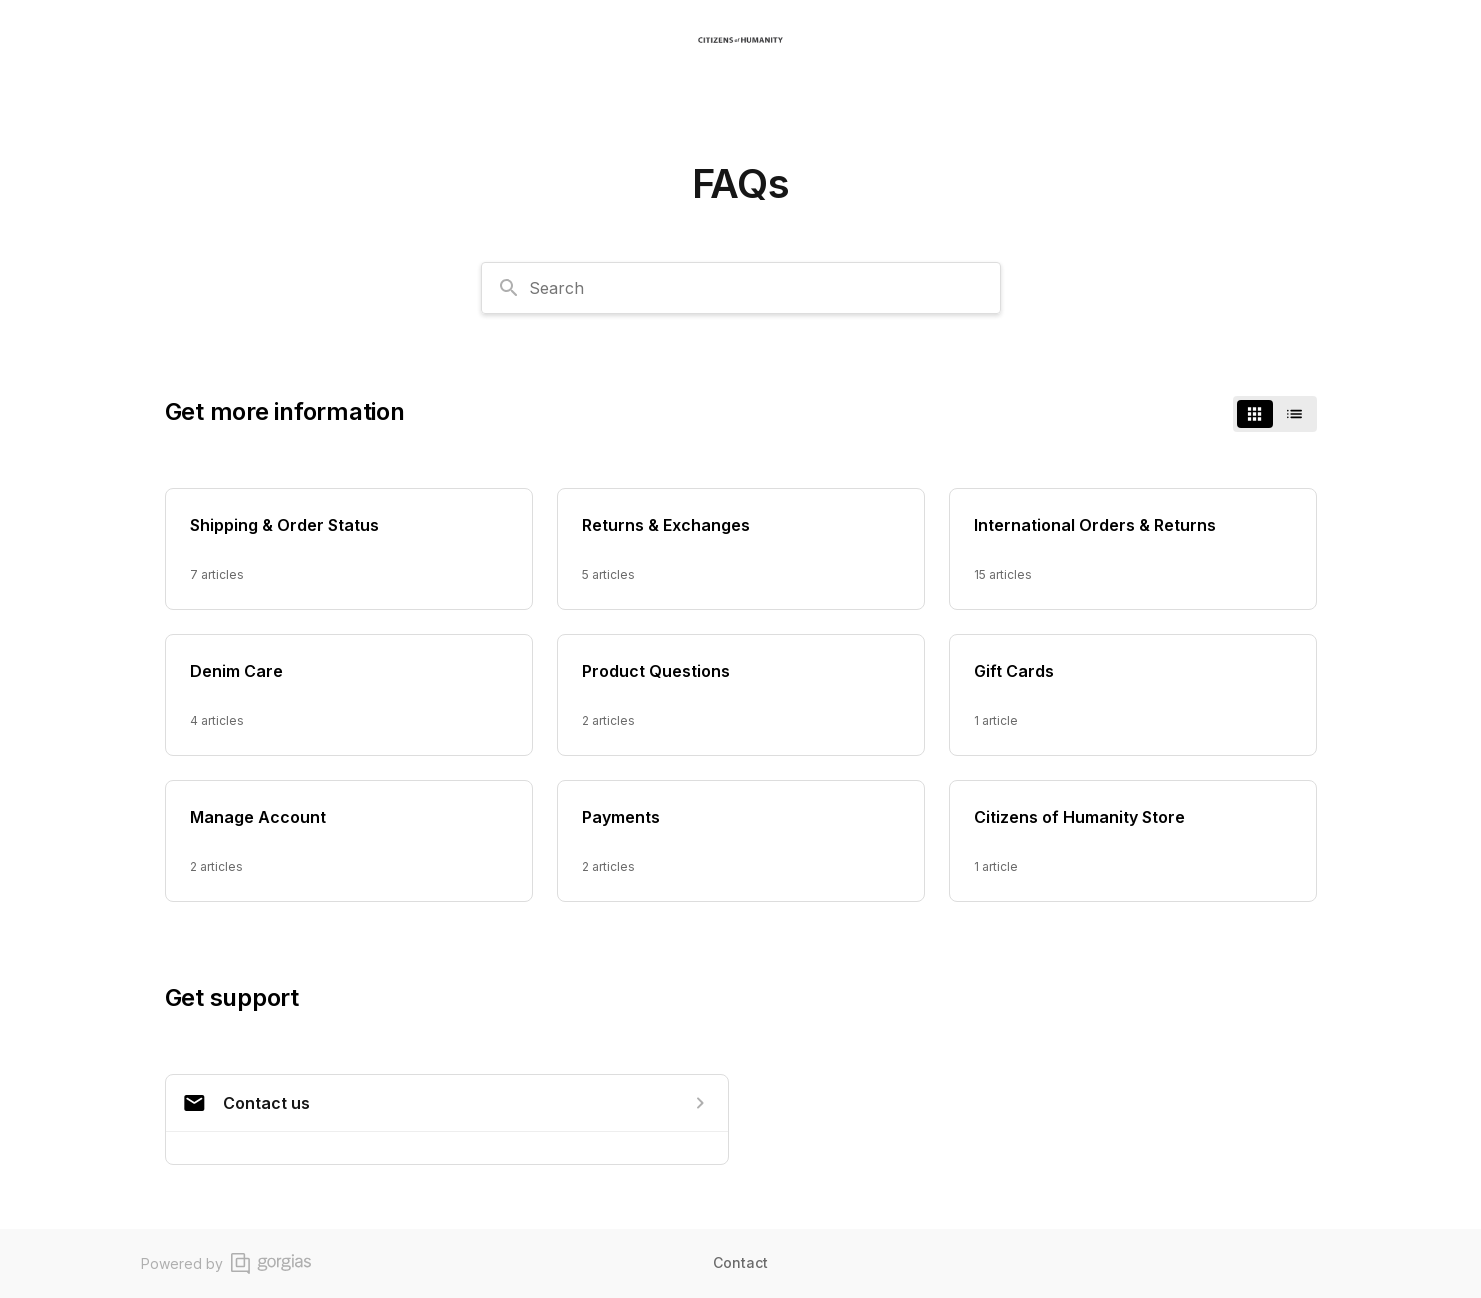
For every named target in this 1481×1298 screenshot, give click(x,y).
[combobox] (741, 288)
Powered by (226, 1263)
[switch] (1275, 414)
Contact (740, 1262)
